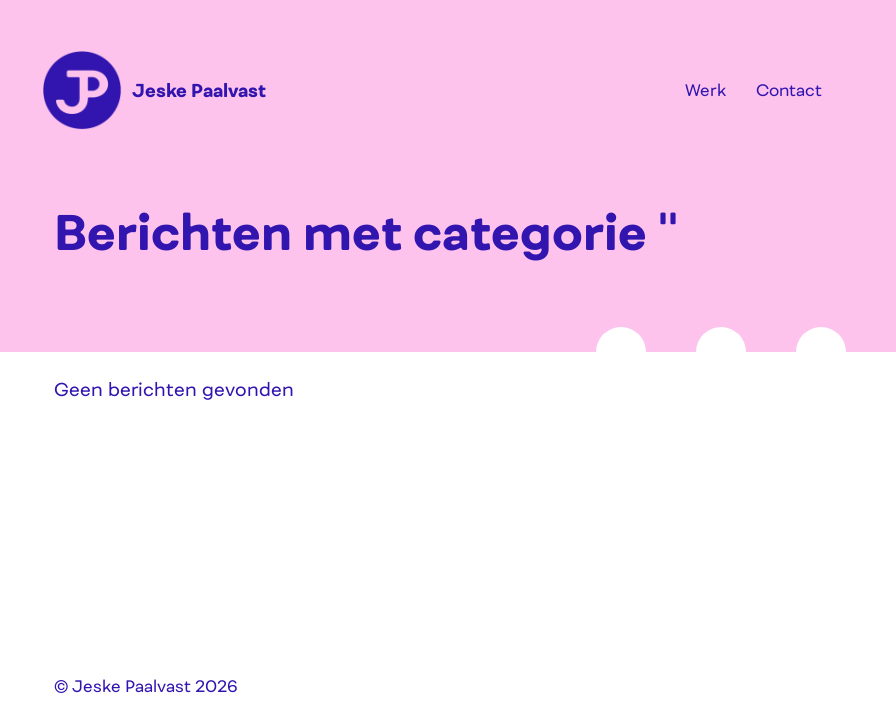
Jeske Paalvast (199, 90)
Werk (705, 90)
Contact (789, 90)
